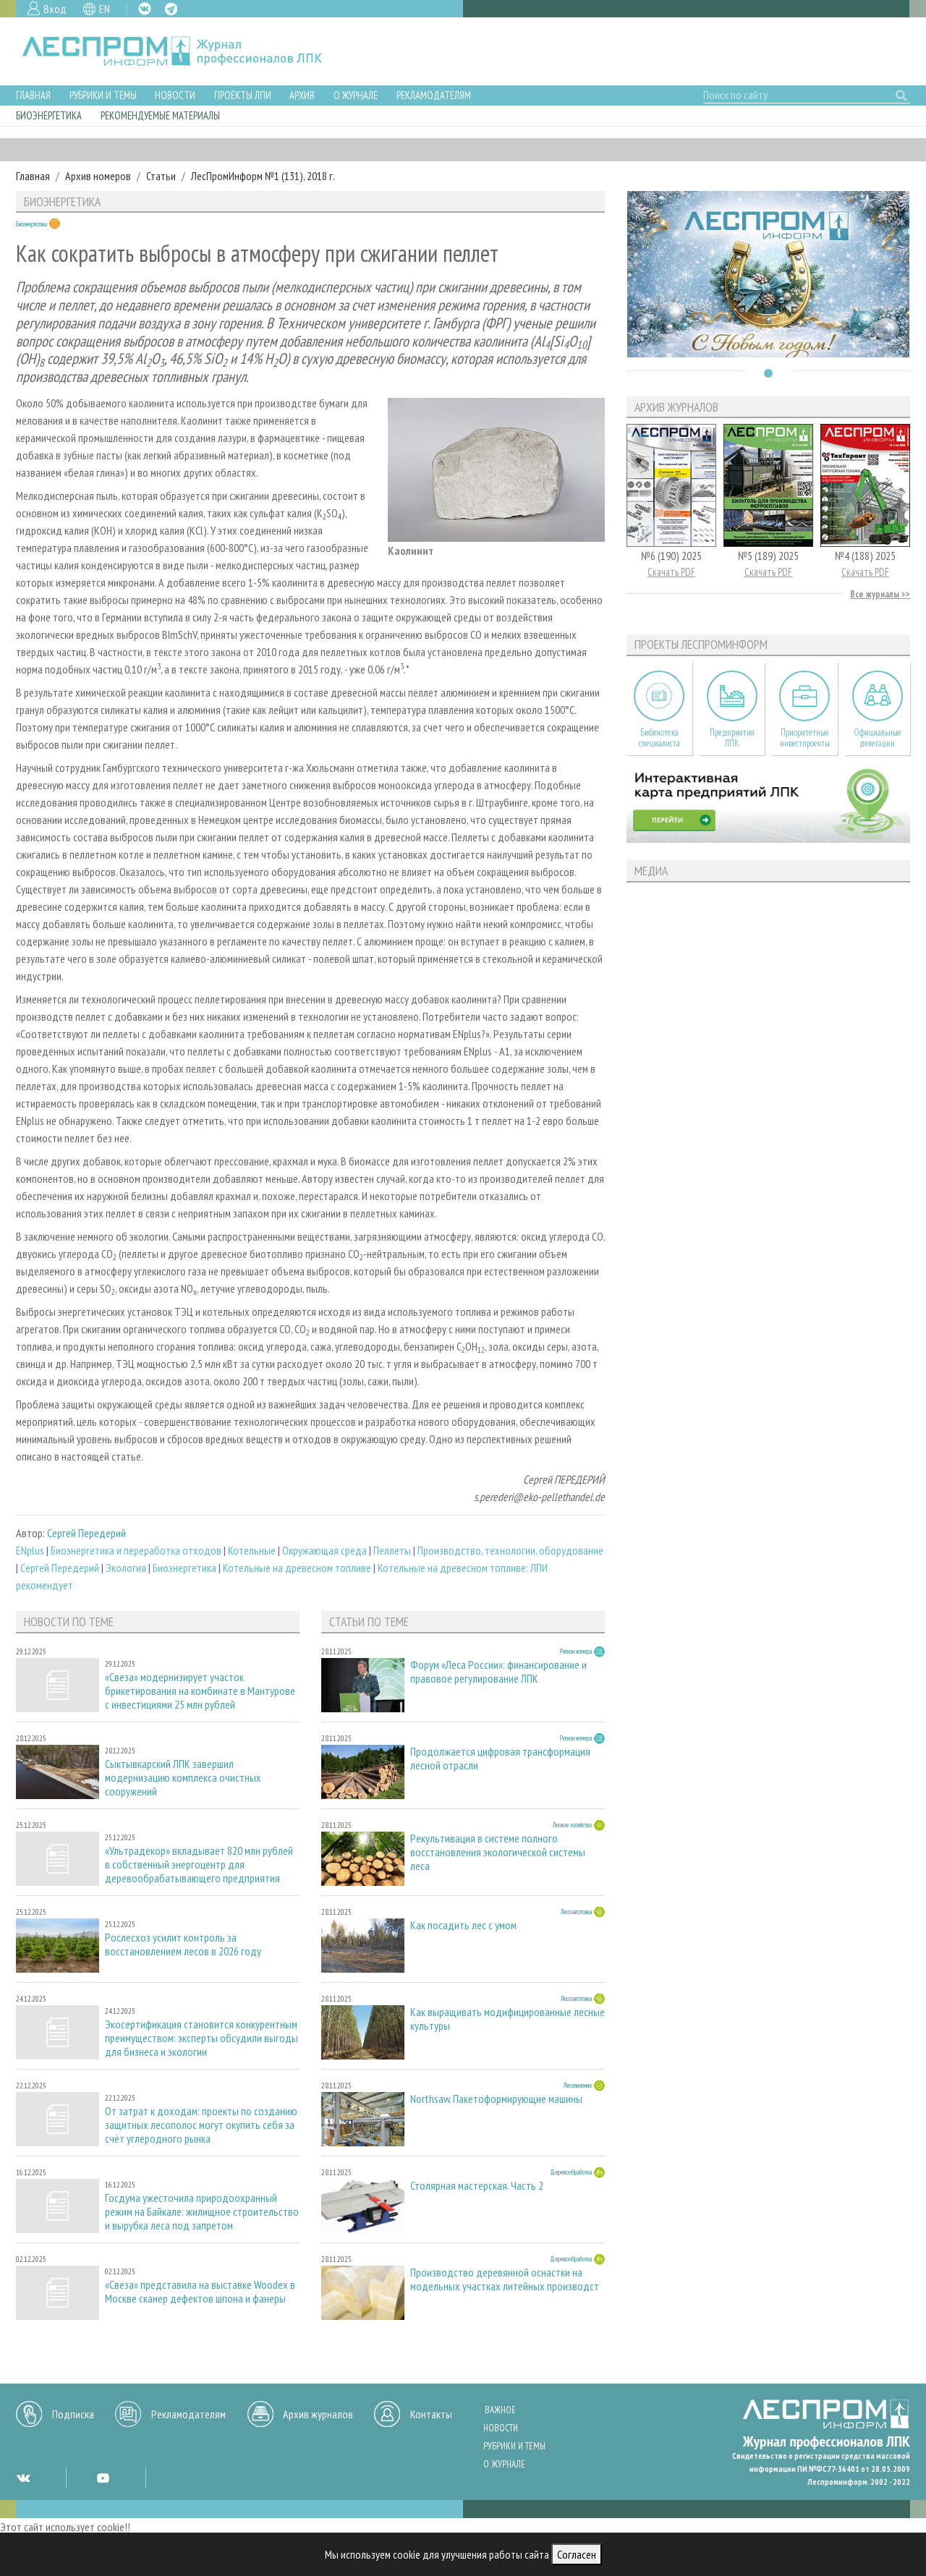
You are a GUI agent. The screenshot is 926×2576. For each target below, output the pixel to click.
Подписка (73, 2414)
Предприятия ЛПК (732, 737)
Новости (175, 95)
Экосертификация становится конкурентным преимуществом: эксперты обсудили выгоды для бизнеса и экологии (201, 2038)
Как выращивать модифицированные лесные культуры (507, 2019)
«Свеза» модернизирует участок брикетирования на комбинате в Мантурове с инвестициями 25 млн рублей (200, 1691)
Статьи (161, 176)
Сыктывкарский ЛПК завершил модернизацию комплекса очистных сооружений (183, 1777)
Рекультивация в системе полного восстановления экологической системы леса (497, 1852)
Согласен (576, 2554)
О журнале (356, 95)
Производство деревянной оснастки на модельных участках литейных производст (504, 2279)
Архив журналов (318, 2414)
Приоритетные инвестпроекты (805, 737)
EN (104, 8)
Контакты (431, 2414)
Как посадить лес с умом (463, 1925)
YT (102, 2477)
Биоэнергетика (49, 115)
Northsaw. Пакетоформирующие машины (496, 2099)
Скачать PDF (671, 572)
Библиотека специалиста (659, 737)
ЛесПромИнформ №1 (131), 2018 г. (263, 176)
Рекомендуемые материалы (160, 115)
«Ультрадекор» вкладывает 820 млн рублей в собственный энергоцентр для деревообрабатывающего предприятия (199, 1864)
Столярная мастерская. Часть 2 (476, 2186)
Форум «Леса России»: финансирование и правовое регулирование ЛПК (498, 1672)
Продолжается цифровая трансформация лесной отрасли (500, 1758)
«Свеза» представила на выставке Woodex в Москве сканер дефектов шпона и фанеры (200, 2291)
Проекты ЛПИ (242, 95)
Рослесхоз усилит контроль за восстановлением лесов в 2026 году (183, 1944)
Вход (55, 8)
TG (171, 9)
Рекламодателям (433, 95)
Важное (500, 2410)
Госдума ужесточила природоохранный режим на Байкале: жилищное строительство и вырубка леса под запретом (202, 2211)
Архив (302, 95)
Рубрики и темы (103, 95)
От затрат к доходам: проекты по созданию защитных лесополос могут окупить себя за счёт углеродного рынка (201, 2125)
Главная (33, 95)
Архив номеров (98, 176)
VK (144, 8)
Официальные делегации (877, 737)
